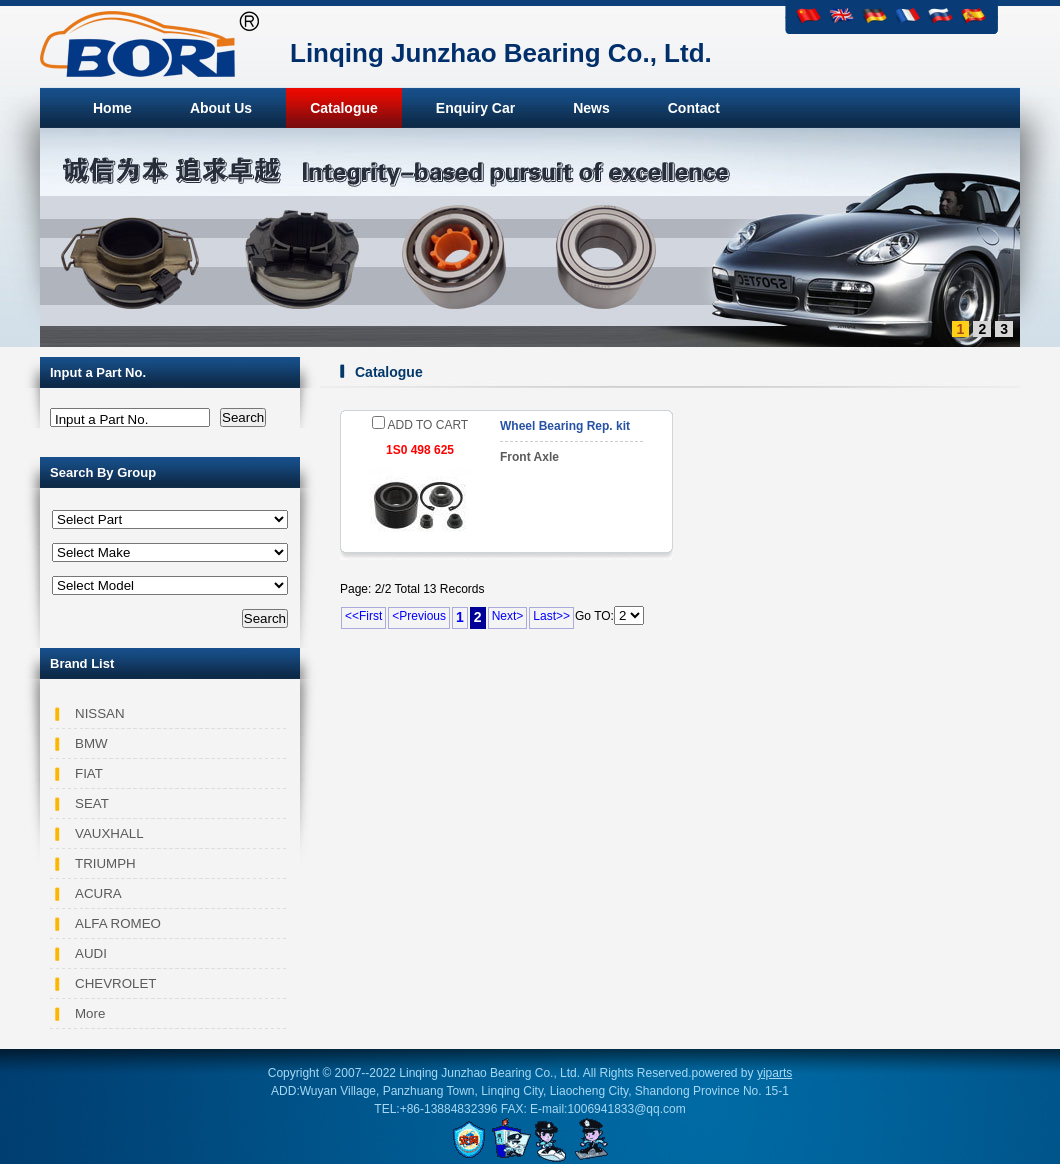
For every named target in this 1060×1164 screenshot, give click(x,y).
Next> (508, 616)
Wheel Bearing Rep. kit (565, 426)
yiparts (774, 1073)
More (90, 1013)
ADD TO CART (420, 425)
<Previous (419, 616)
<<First (363, 616)
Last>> (551, 616)
